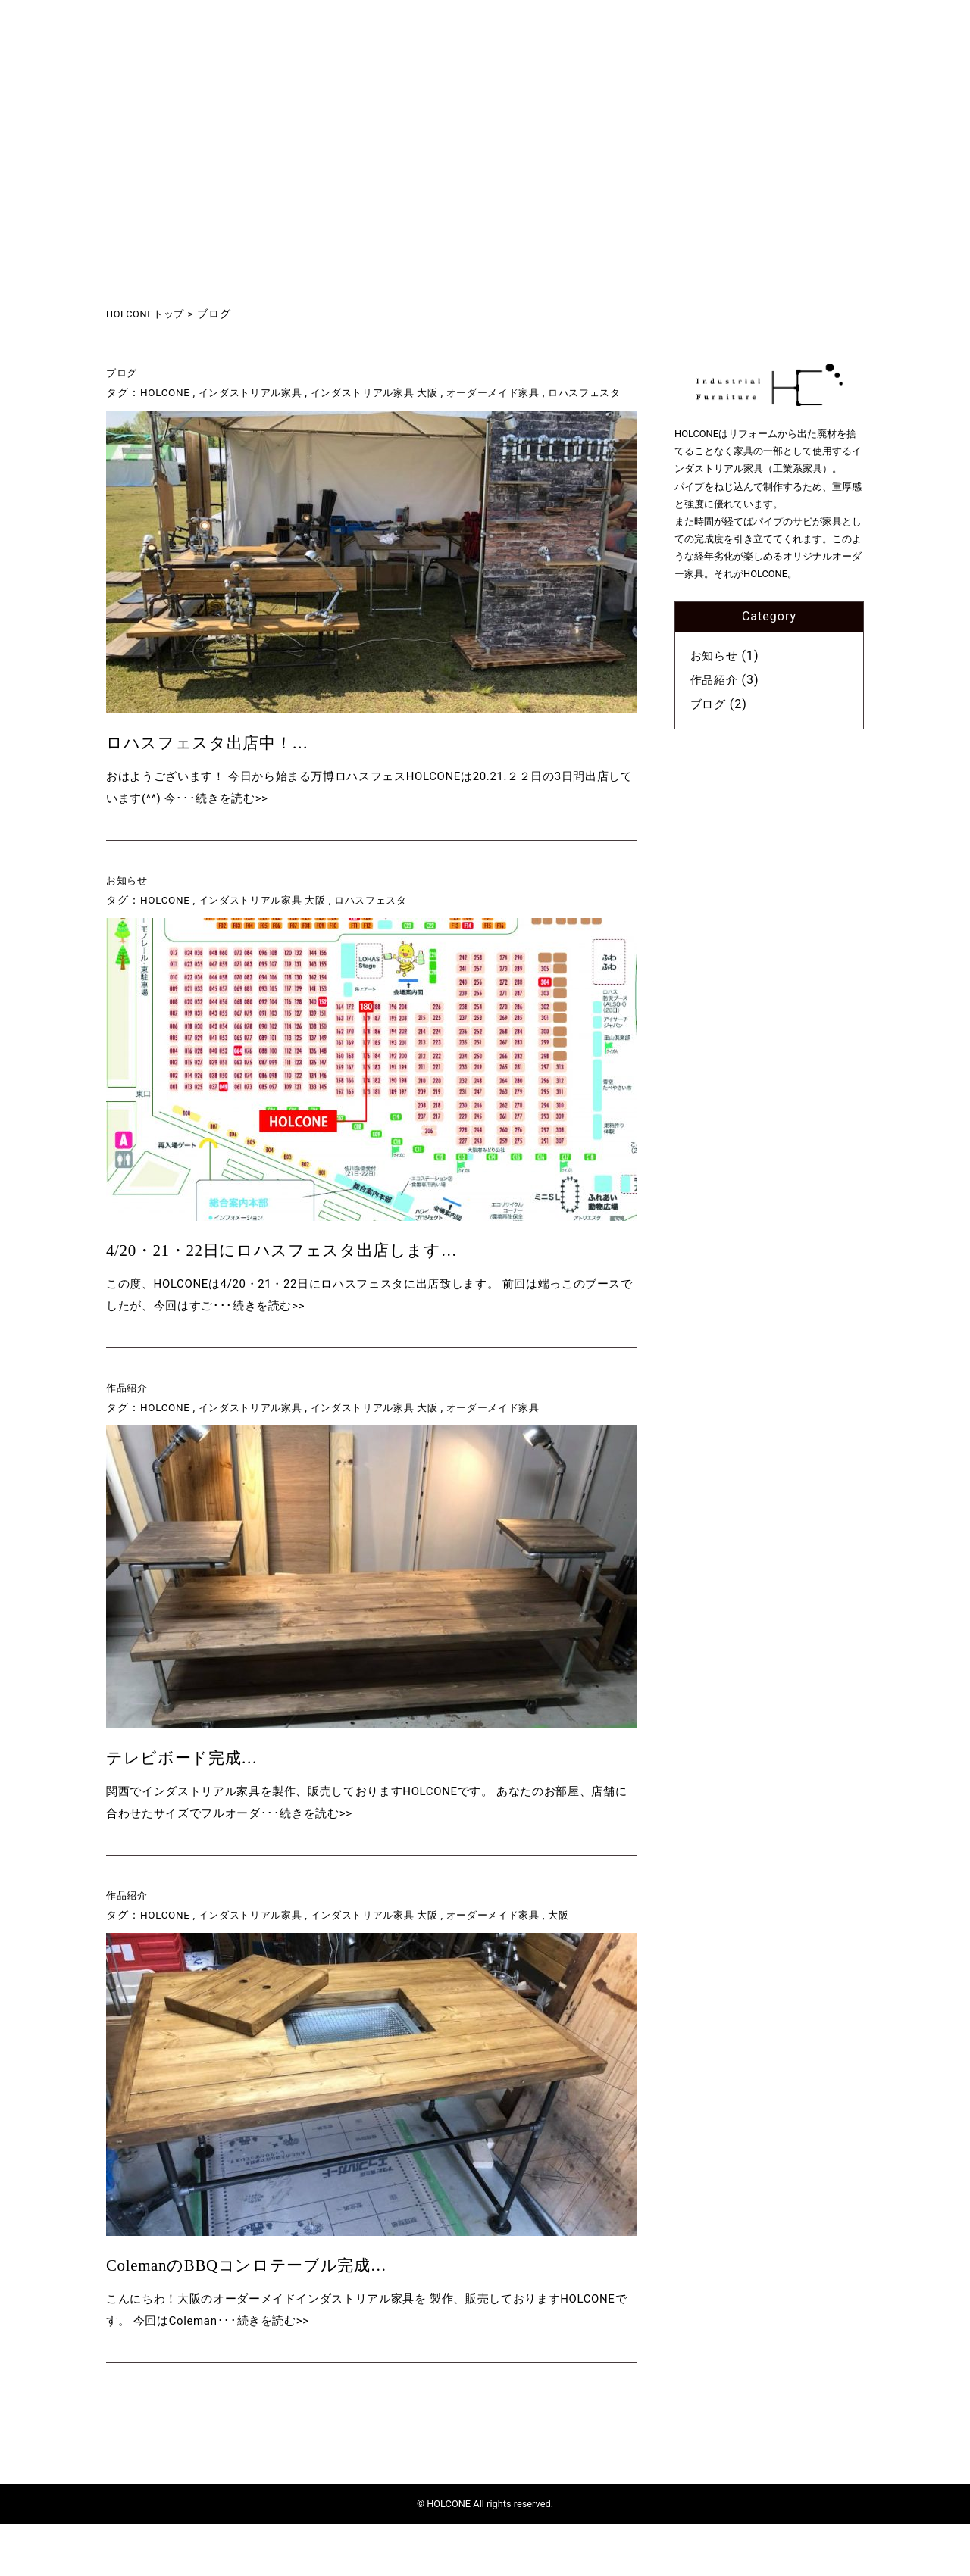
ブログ (123, 373)
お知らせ (129, 908)
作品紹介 (129, 1424)
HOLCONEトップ (149, 314)
